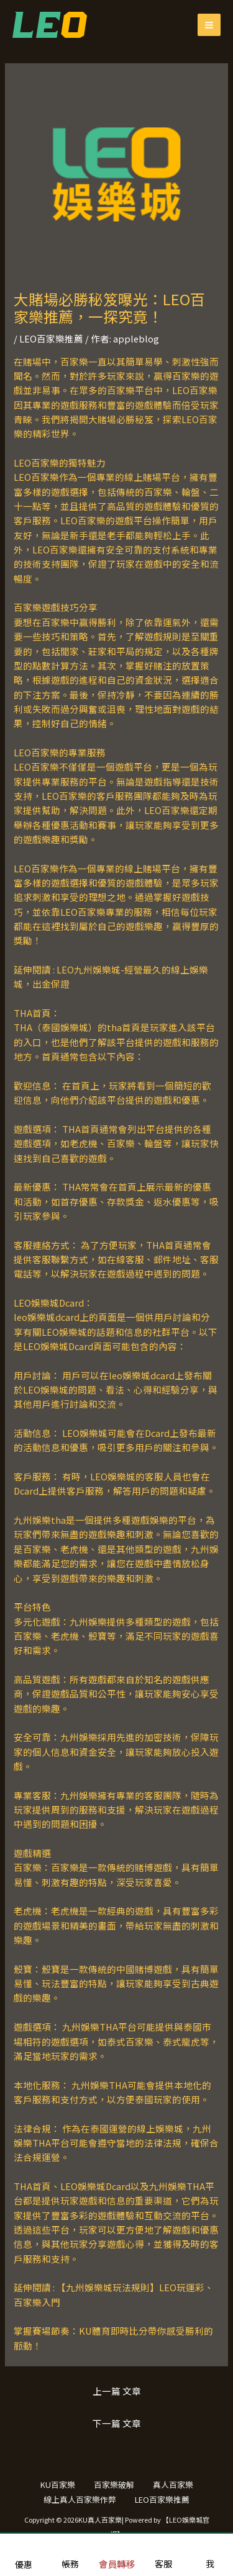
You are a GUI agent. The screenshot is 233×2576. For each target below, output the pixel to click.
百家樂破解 (114, 2484)
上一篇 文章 (117, 2390)
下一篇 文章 (117, 2423)
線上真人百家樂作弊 (79, 2499)
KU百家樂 (57, 2484)
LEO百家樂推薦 (51, 338)
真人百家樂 (173, 2484)
